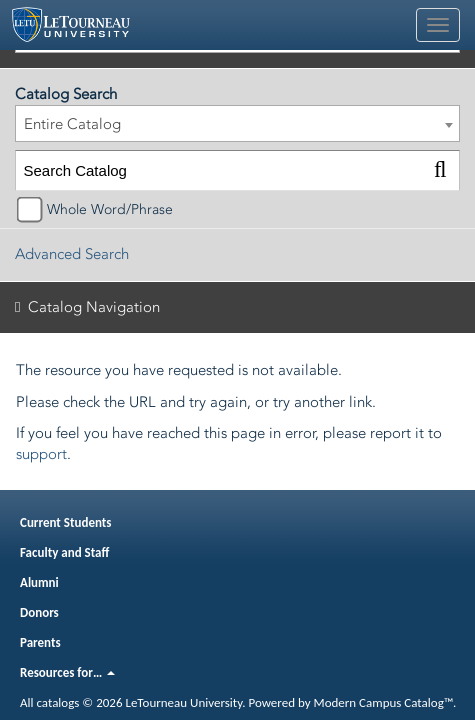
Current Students (66, 522)
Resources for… (67, 672)
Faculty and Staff (64, 552)
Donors (39, 612)
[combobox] (237, 124)
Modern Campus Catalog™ (383, 702)
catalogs (57, 702)
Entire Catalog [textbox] (72, 124)
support (41, 454)
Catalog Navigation (94, 307)
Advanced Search (72, 254)
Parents (40, 642)
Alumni (39, 582)
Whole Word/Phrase (110, 209)
